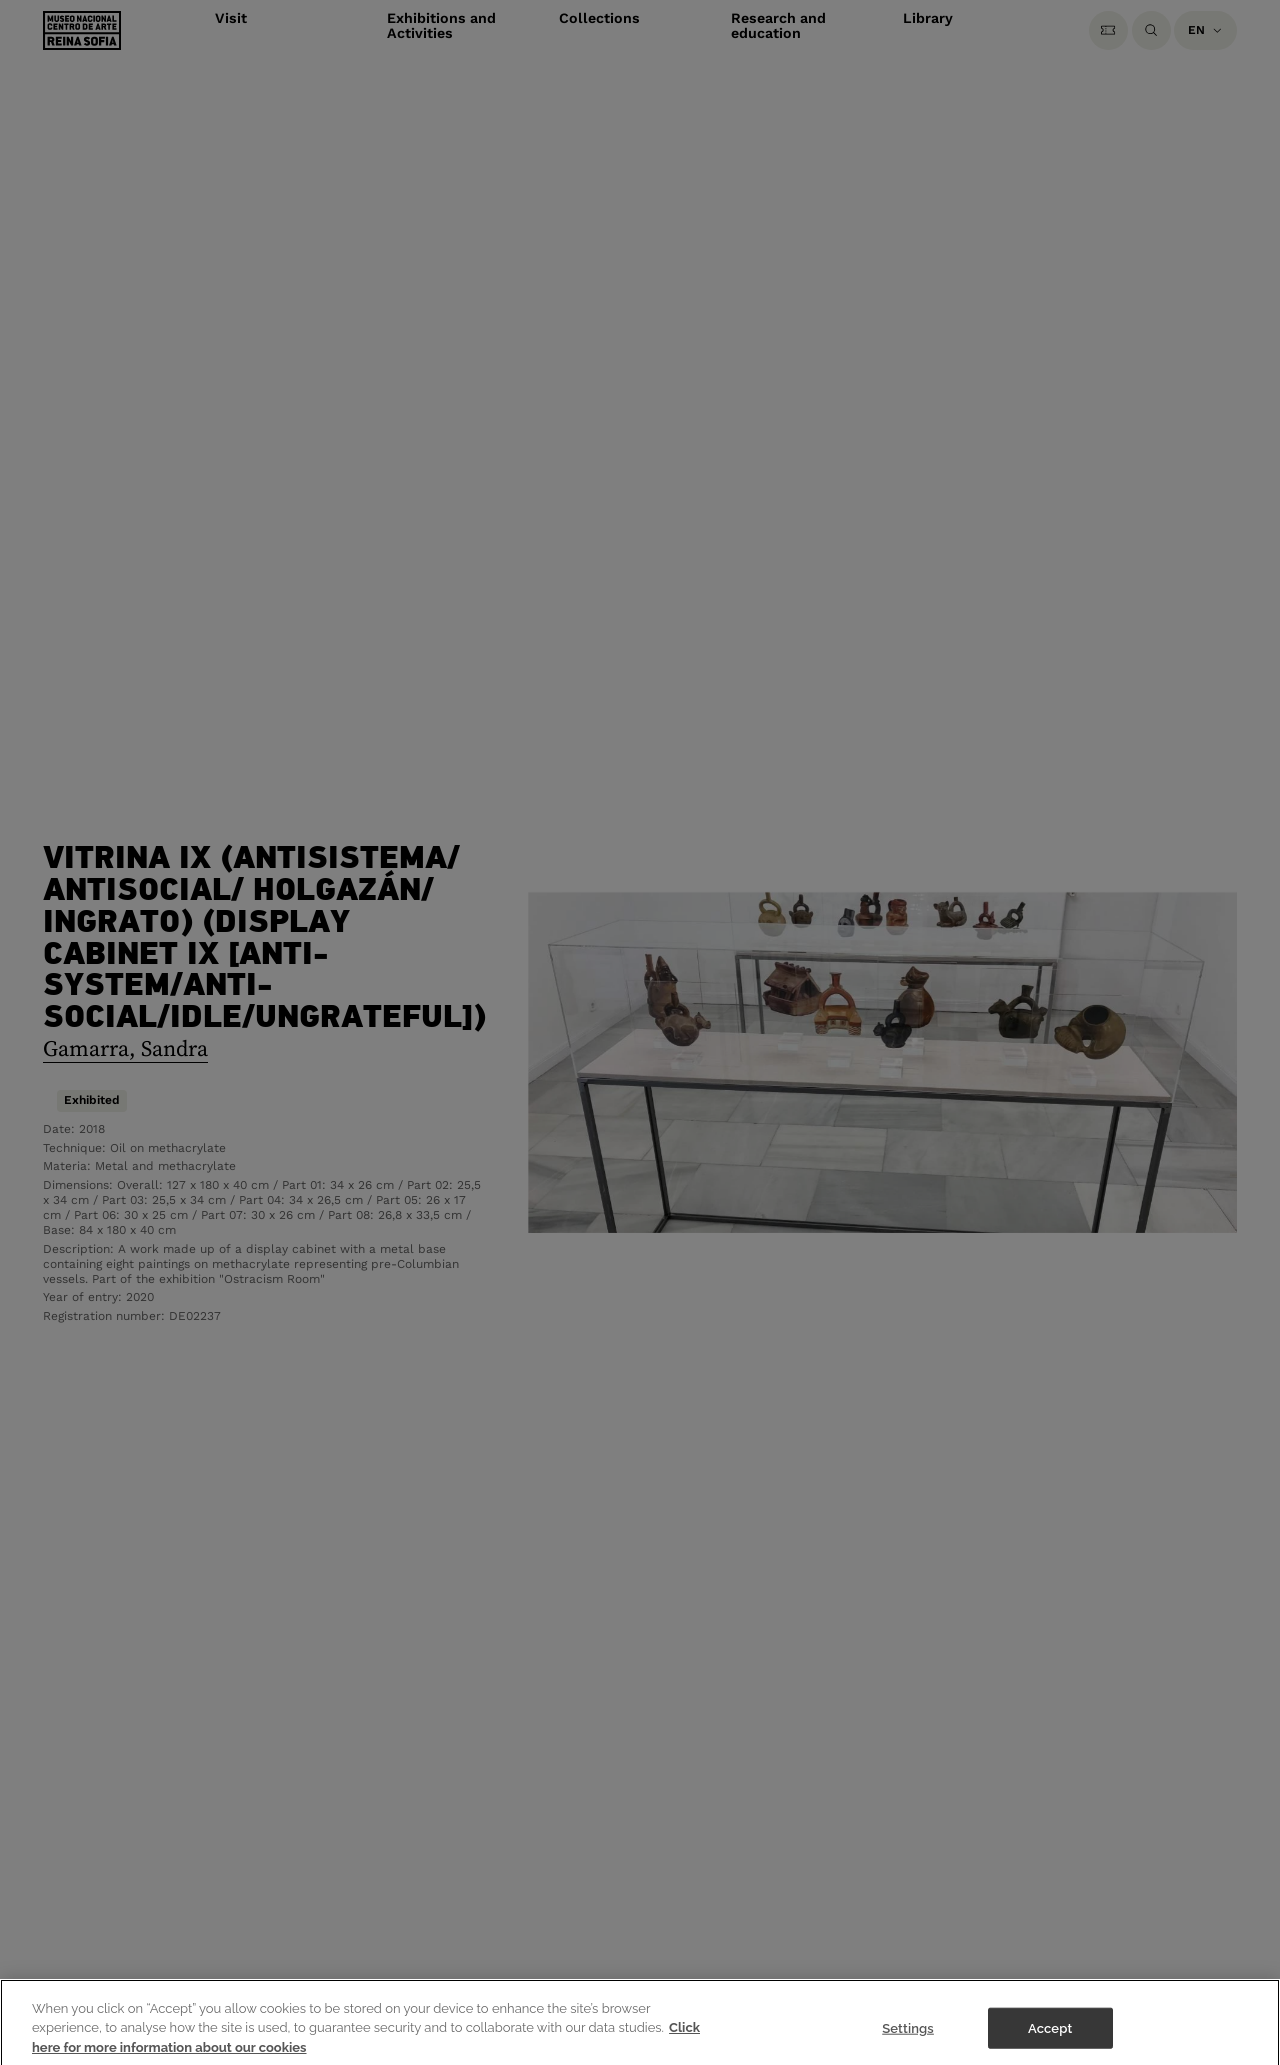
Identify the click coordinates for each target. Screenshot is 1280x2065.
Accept (1050, 2036)
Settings (908, 2036)
